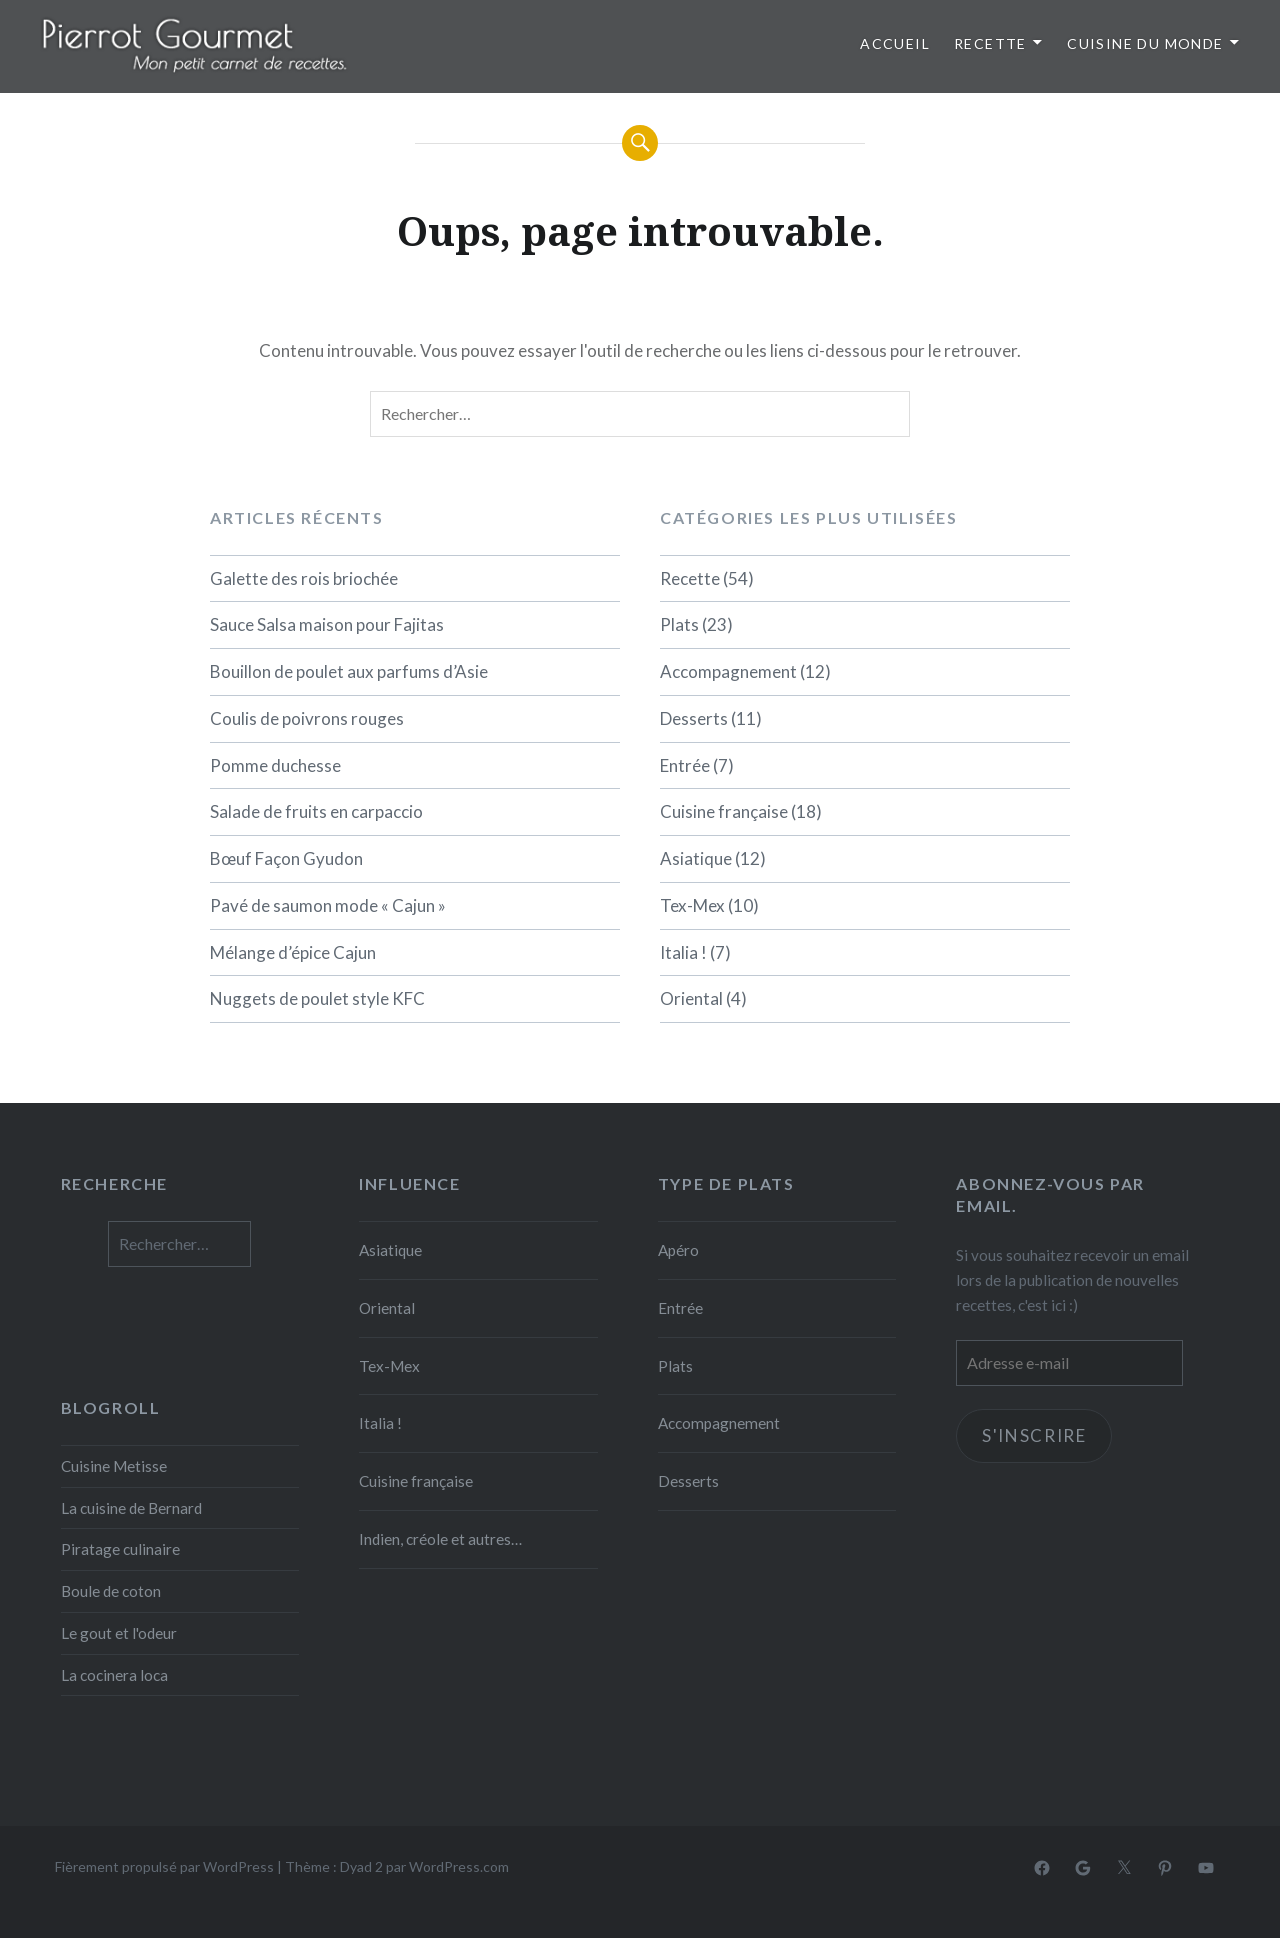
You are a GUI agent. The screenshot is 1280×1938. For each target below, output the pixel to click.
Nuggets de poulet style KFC (317, 998)
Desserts (694, 718)
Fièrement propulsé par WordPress (164, 1866)
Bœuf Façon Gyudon (286, 858)
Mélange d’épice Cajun (293, 952)
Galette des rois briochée (304, 578)
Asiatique (696, 858)
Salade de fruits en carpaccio (316, 811)
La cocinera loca (114, 1675)
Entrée (685, 765)
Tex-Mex (692, 905)
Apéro (678, 1250)
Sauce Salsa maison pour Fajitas (327, 624)
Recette (990, 43)
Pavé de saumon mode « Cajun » (328, 905)
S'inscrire (1034, 1436)
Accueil (895, 43)
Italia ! (683, 952)
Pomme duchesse (275, 765)
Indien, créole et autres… (440, 1539)
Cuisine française (724, 811)
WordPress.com (459, 1866)
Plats (679, 624)
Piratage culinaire (120, 1549)
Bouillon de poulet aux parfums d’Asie (349, 671)
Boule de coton (111, 1591)
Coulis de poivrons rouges (307, 718)
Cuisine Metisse (114, 1466)
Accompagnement (728, 671)
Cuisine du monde (1145, 43)
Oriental (691, 998)
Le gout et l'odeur (119, 1633)
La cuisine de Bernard (131, 1508)
